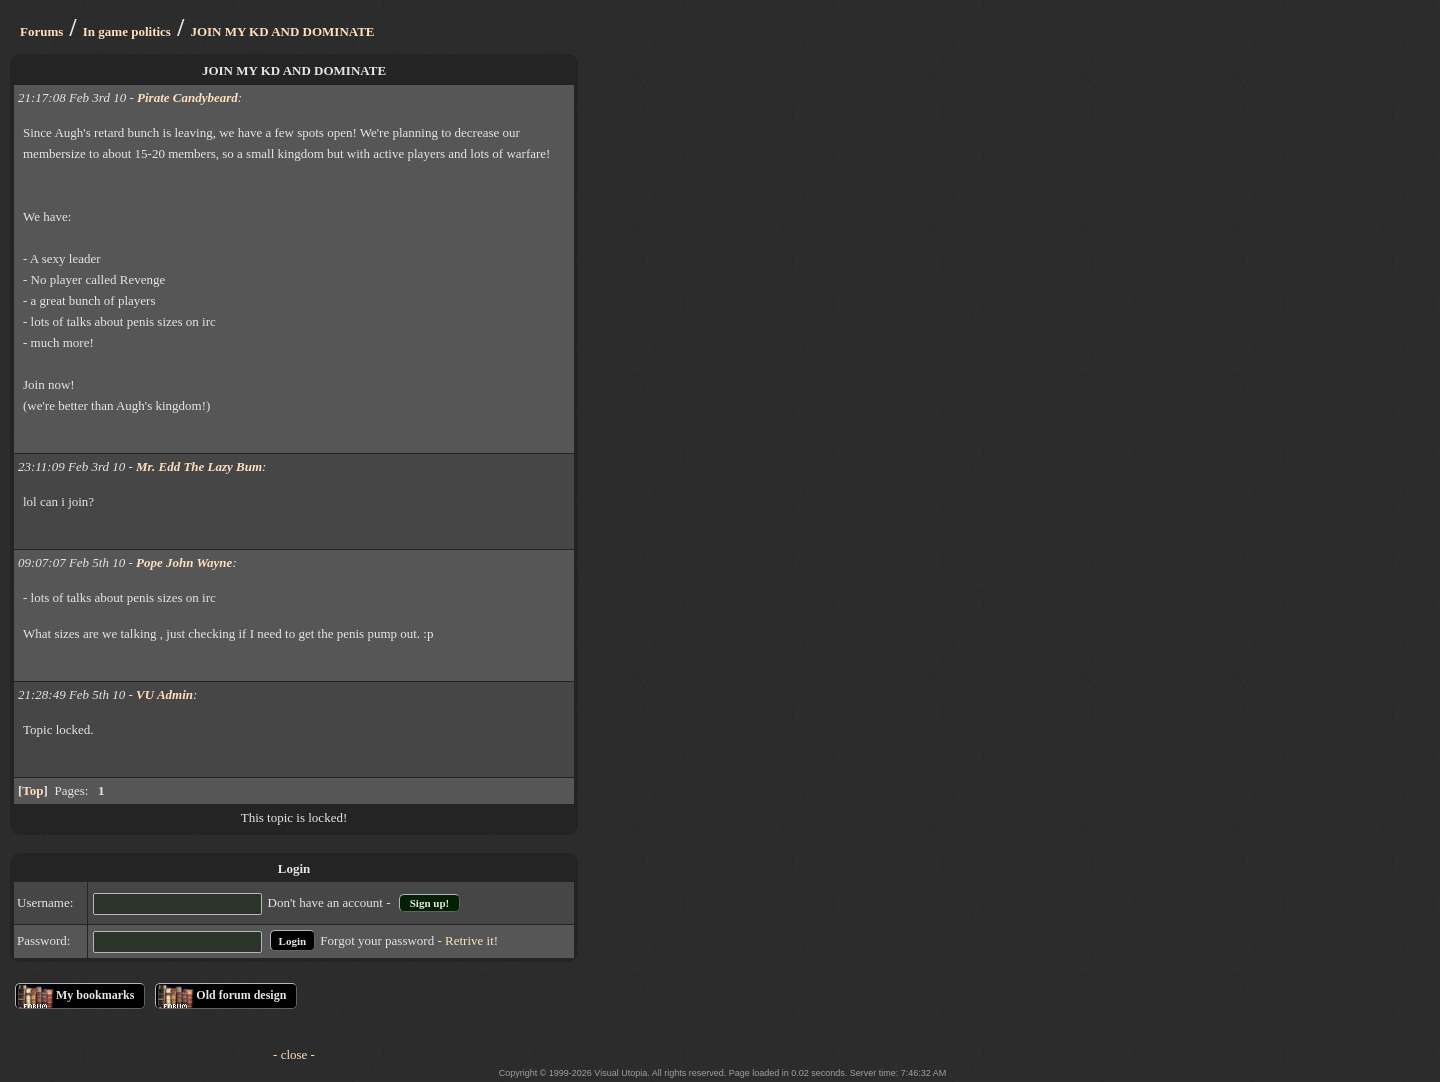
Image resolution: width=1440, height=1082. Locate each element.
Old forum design (241, 995)
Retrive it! (471, 940)
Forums (41, 31)
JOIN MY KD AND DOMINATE (282, 31)
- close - (294, 1054)
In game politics (127, 31)
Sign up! (429, 903)
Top (32, 790)
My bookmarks (95, 995)
